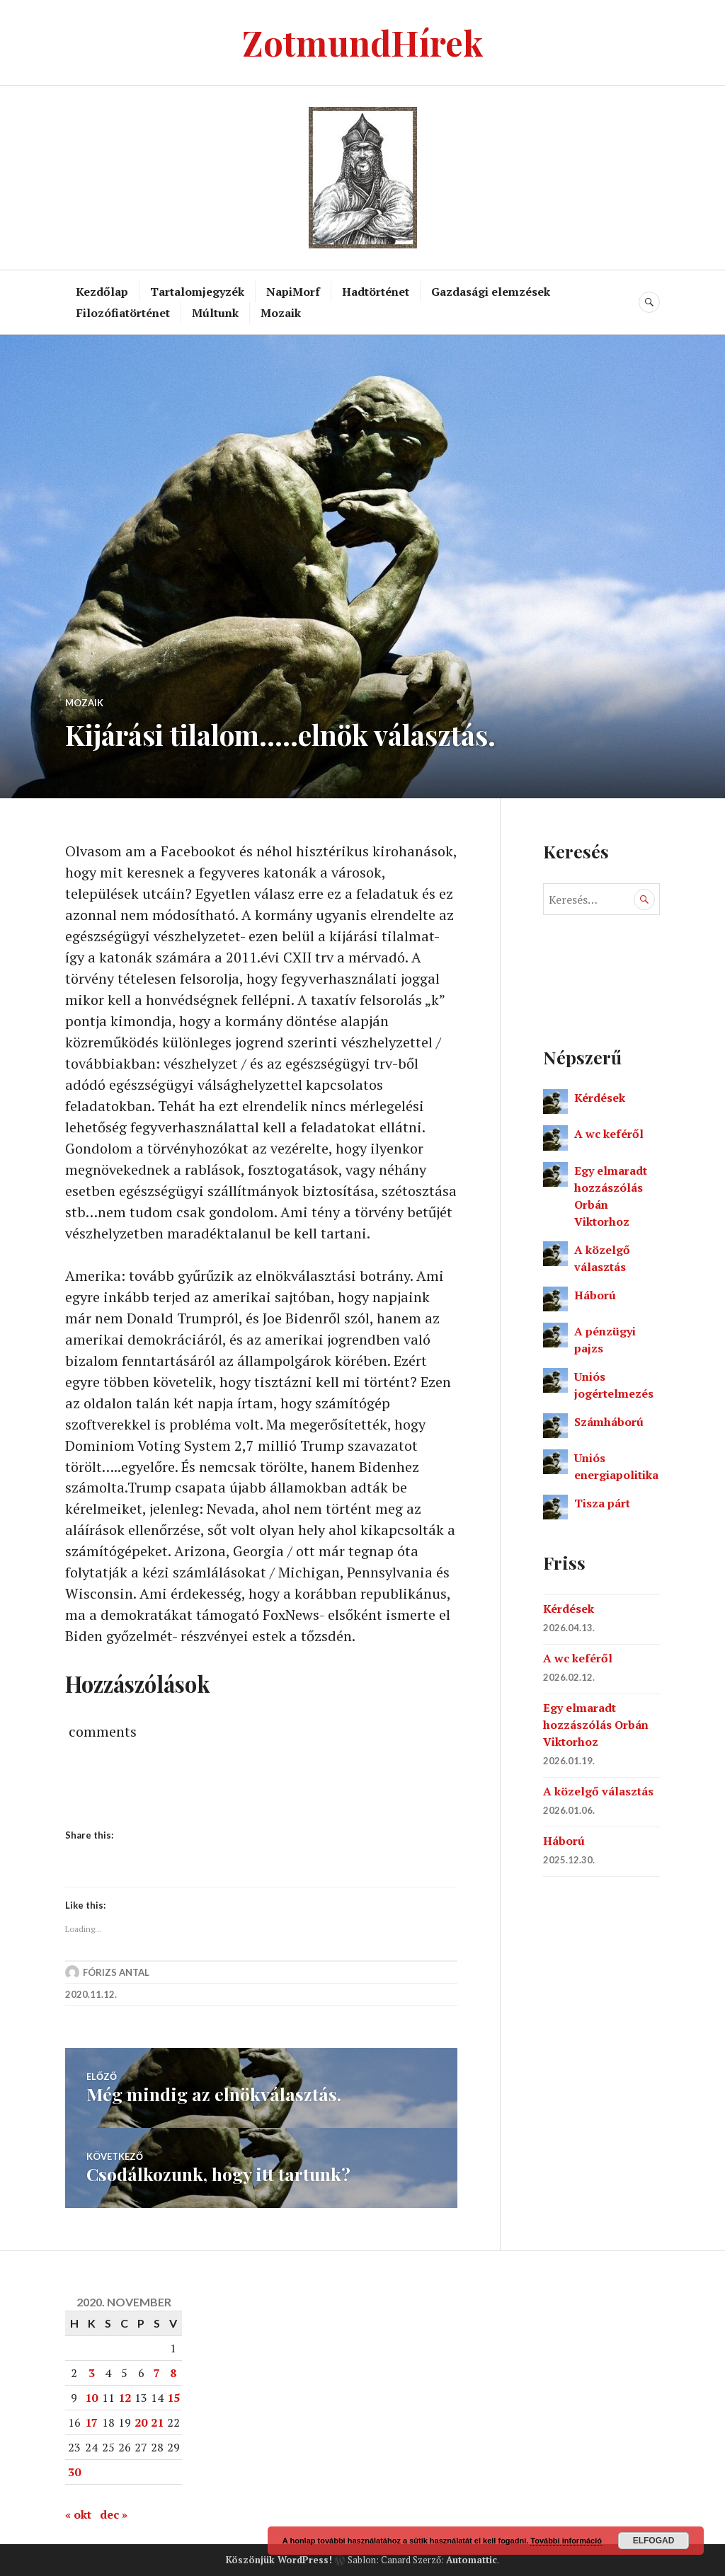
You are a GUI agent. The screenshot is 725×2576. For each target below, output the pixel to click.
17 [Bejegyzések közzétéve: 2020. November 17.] (91, 2422)
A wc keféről (609, 1134)
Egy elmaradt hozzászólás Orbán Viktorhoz (596, 1724)
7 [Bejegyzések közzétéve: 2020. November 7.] (157, 2373)
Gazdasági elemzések (490, 291)
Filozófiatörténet (123, 313)
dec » (113, 2514)
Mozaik (281, 313)
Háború (595, 1295)
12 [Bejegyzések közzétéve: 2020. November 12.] (124, 2397)
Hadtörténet (375, 291)
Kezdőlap (102, 291)
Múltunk (215, 313)
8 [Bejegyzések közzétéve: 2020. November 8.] (173, 2373)
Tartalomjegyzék (197, 291)
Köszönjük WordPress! (279, 2559)
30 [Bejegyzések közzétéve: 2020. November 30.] (74, 2472)
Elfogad (654, 2541)
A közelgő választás (598, 1791)
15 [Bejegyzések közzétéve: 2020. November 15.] (173, 2397)
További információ (566, 2540)
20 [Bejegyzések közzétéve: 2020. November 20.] (141, 2422)
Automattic (471, 2559)
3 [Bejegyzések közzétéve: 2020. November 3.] (92, 2373)
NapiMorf (293, 291)
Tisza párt (602, 1503)
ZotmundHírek (363, 42)
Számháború (609, 1422)
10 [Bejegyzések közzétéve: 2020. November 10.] (91, 2397)
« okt (78, 2514)
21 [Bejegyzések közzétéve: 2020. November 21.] (157, 2422)
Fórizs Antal (116, 1973)
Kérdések (599, 1097)
